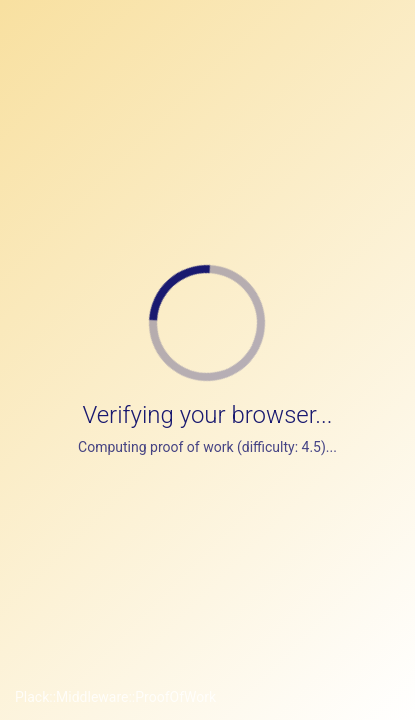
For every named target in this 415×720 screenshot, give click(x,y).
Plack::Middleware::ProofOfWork (115, 697)
